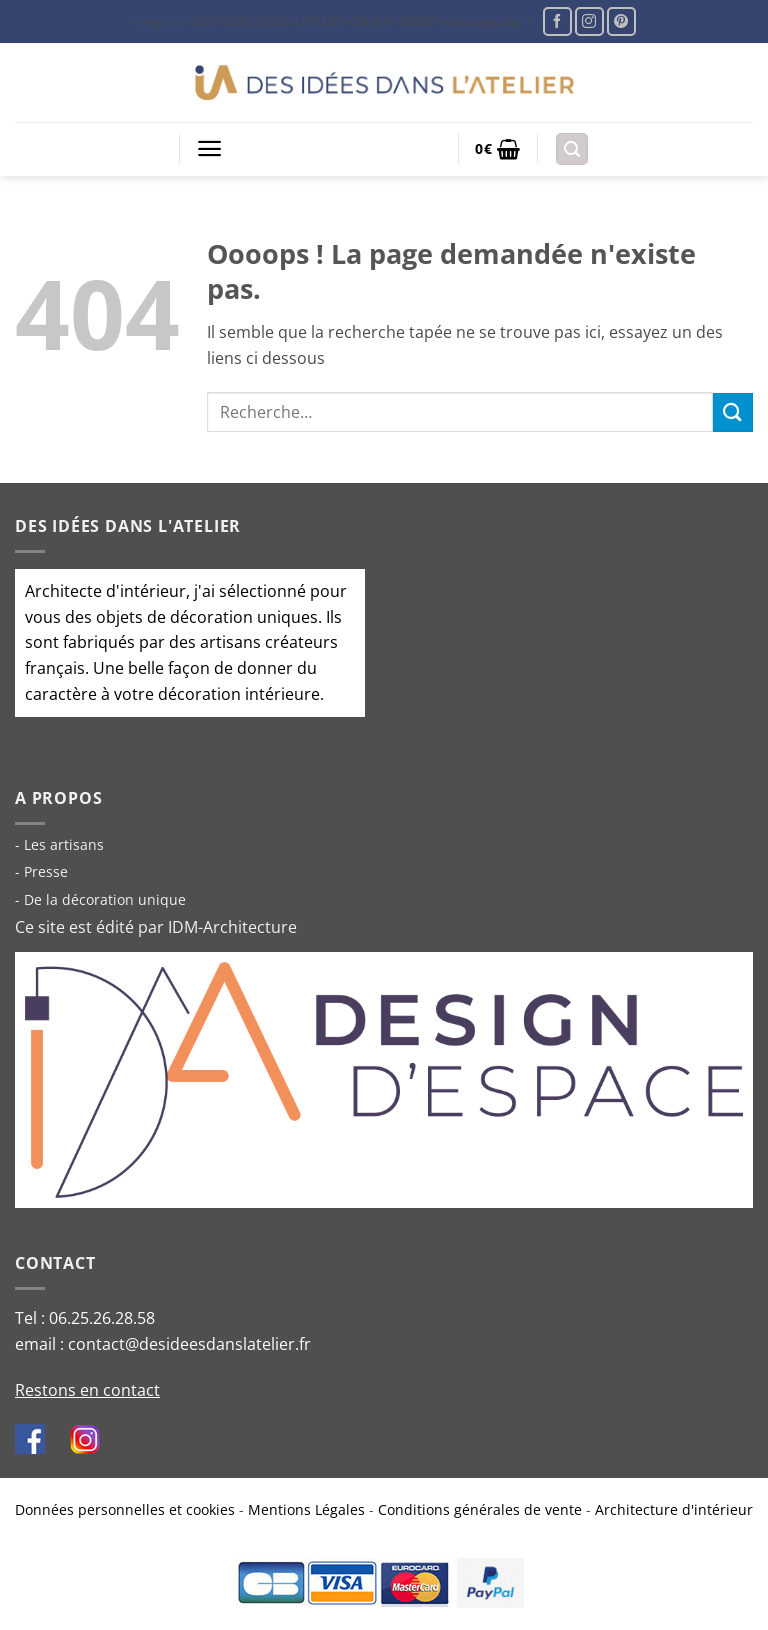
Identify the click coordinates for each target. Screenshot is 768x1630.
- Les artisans (59, 844)
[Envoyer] (733, 412)
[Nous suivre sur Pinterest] (621, 21)
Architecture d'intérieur (674, 1509)
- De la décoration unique (100, 899)
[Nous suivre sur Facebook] (557, 21)
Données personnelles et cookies (125, 1509)
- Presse (41, 871)
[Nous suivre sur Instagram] (589, 21)
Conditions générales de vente (480, 1509)
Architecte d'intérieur (105, 591)
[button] (209, 148)
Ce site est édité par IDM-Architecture (156, 927)
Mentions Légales (306, 1509)
